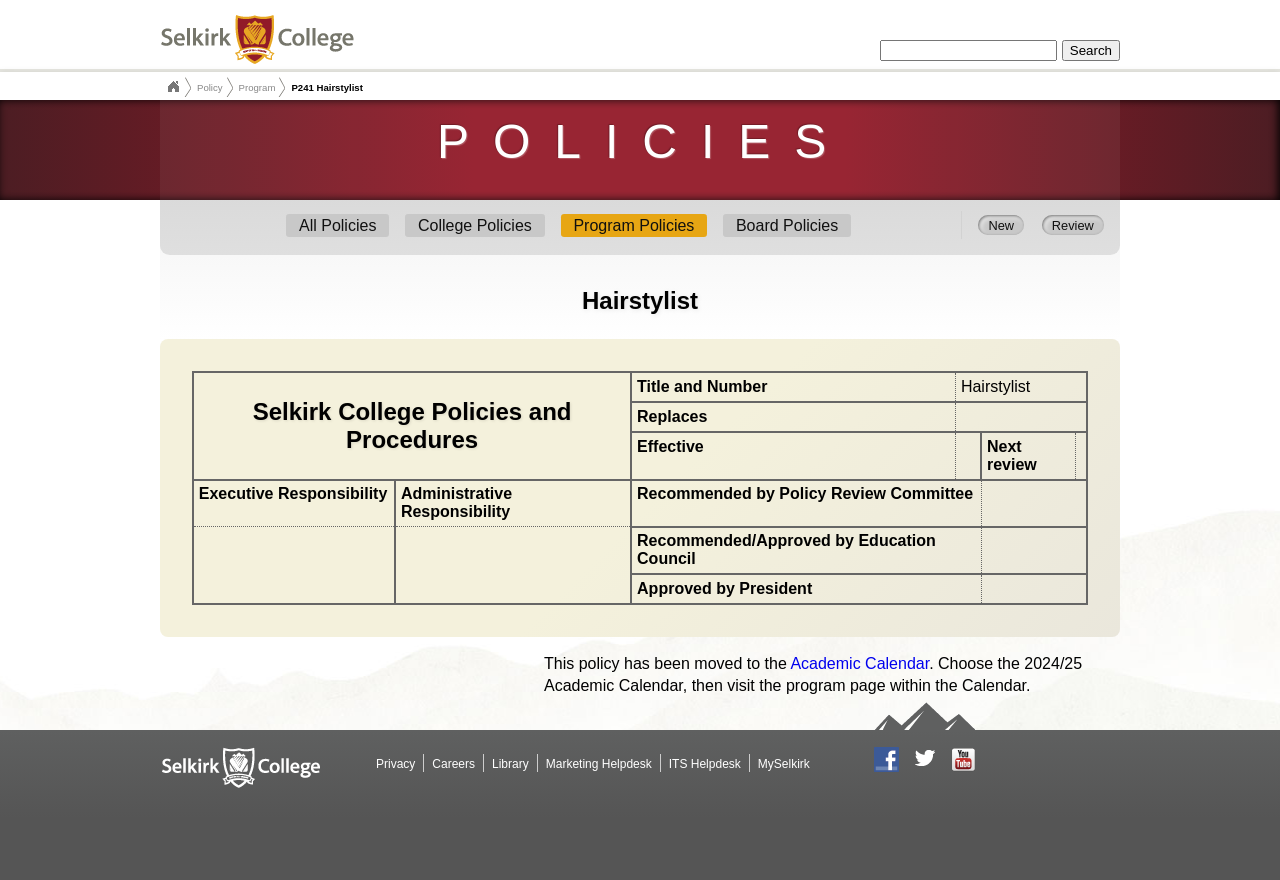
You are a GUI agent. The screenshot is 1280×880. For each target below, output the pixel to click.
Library (510, 764)
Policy (210, 87)
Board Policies (787, 225)
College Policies (475, 225)
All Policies (337, 225)
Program (257, 87)
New (1001, 224)
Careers (453, 764)
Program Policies (633, 225)
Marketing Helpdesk (599, 764)
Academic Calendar (859, 663)
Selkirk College (173, 87)
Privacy (395, 764)
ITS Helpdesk (705, 764)
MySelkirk (784, 764)
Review (1073, 224)
